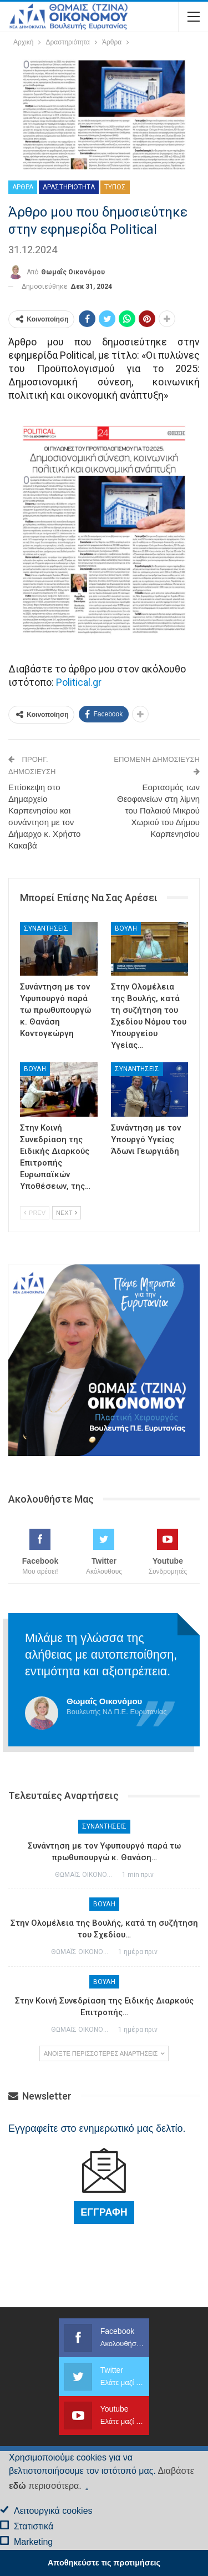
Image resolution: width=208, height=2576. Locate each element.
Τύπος (115, 187)
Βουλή (126, 928)
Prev (34, 1212)
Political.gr (79, 682)
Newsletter (40, 2096)
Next (66, 1212)
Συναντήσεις (46, 928)
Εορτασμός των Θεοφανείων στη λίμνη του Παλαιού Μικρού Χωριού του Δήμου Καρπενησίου (158, 810)
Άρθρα (22, 187)
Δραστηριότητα (69, 187)
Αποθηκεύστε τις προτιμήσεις (104, 2562)
